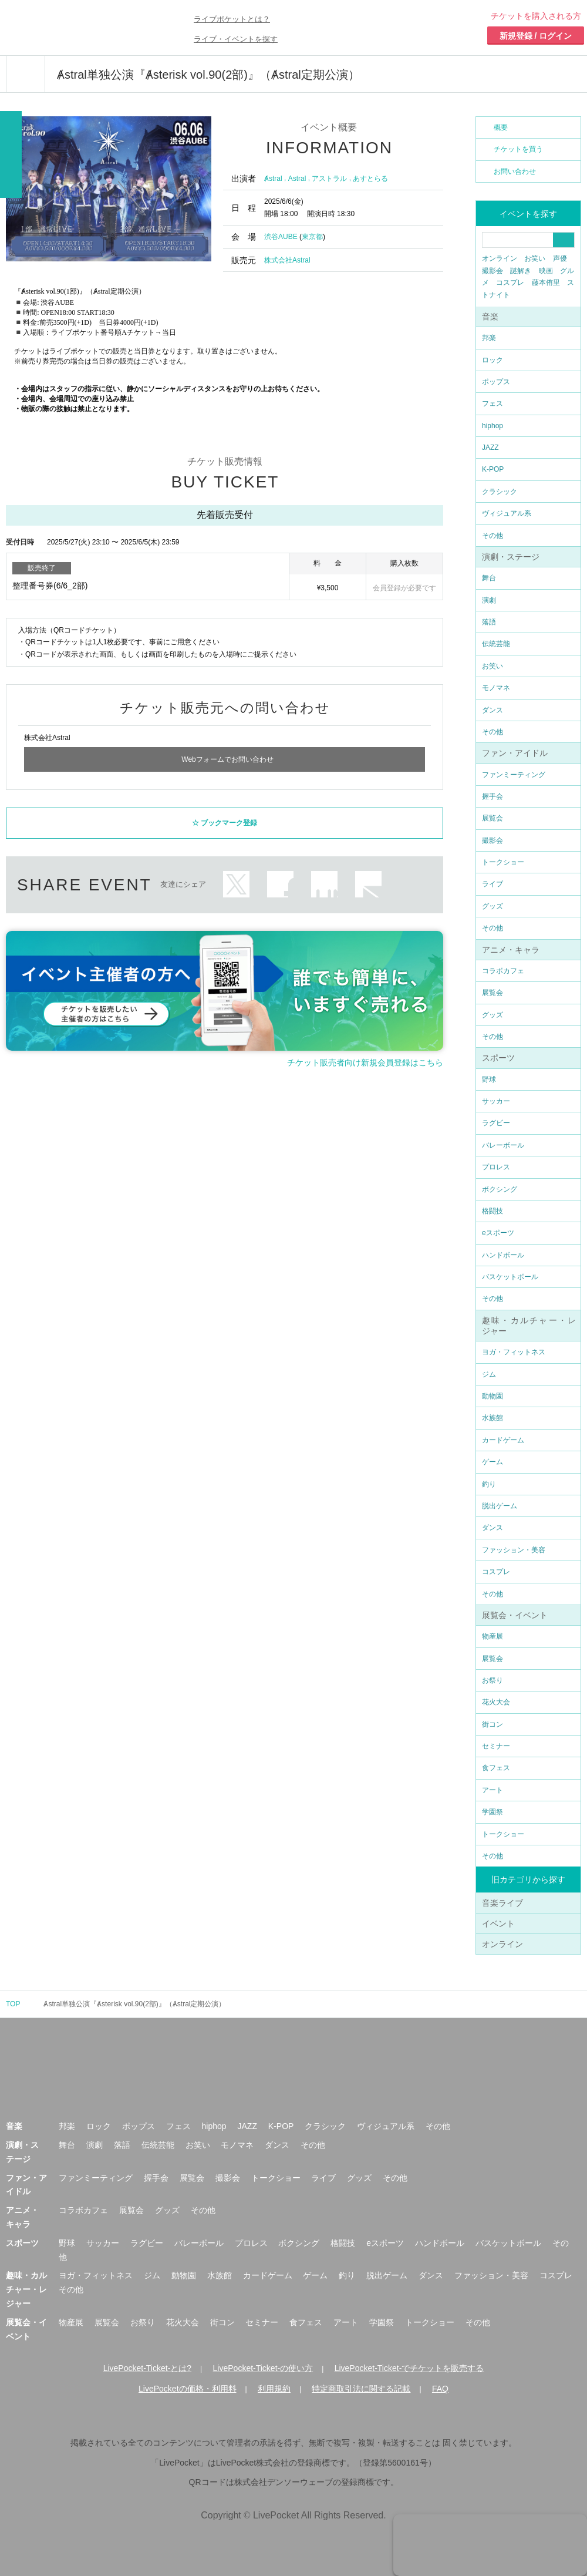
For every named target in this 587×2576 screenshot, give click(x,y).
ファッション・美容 (513, 1550)
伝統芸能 (496, 644)
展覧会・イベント (515, 1615)
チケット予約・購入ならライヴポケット (73, 27)
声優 (560, 258)
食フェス (496, 1768)
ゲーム (492, 1462)
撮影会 (492, 271)
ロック (492, 360)
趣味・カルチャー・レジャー (26, 2289)
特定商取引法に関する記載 (361, 2388)
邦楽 (489, 338)
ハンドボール (503, 1255)
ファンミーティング (513, 775)
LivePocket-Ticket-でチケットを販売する (409, 2368)
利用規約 (274, 2388)
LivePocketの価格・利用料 (187, 2388)
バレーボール (503, 1145)
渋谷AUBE (281, 237)
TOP (13, 2004)
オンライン (499, 258)
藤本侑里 (546, 282)
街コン (492, 1724)
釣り (489, 1484)
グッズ (492, 906)
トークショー (503, 862)
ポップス (496, 382)
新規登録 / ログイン (536, 36)
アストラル (329, 178)
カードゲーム (503, 1440)
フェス (492, 403)
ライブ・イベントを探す (236, 39)
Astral (297, 178)
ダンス (492, 710)
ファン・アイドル (515, 753)
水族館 (492, 1418)
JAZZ (490, 447)
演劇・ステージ (510, 556)
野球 (489, 1079)
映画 (546, 271)
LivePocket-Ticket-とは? (147, 2368)
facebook (280, 879)
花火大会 (496, 1702)
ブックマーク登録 (229, 818)
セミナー (496, 1746)
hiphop (492, 426)
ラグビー (496, 1123)
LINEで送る (324, 879)
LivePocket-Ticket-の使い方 (263, 2368)
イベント (498, 1923)
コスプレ (510, 282)
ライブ (492, 884)
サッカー (496, 1101)
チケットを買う (518, 149)
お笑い (534, 258)
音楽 (490, 316)
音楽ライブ (502, 1903)
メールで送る (368, 879)
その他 (492, 536)
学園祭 (492, 1812)
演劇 (489, 600)
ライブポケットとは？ (232, 19)
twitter (236, 879)
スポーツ (498, 1057)
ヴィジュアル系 (506, 513)
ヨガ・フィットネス (513, 1352)
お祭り (492, 1680)
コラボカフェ (503, 971)
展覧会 (492, 818)
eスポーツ (498, 1233)
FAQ (440, 2388)
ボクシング (499, 1189)
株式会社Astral (287, 260)
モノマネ (496, 688)
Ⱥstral (273, 178)
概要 (501, 127)
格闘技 (492, 1211)
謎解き (520, 271)
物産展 (492, 1636)
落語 (489, 622)
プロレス (496, 1167)
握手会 (492, 796)
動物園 (492, 1396)
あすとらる (370, 178)
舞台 (489, 578)
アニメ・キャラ (510, 949)
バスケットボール (510, 1277)
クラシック (499, 491)
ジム (489, 1374)
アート (492, 1790)
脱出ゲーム (499, 1506)
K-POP (493, 469)
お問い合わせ (515, 171)
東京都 (312, 237)
